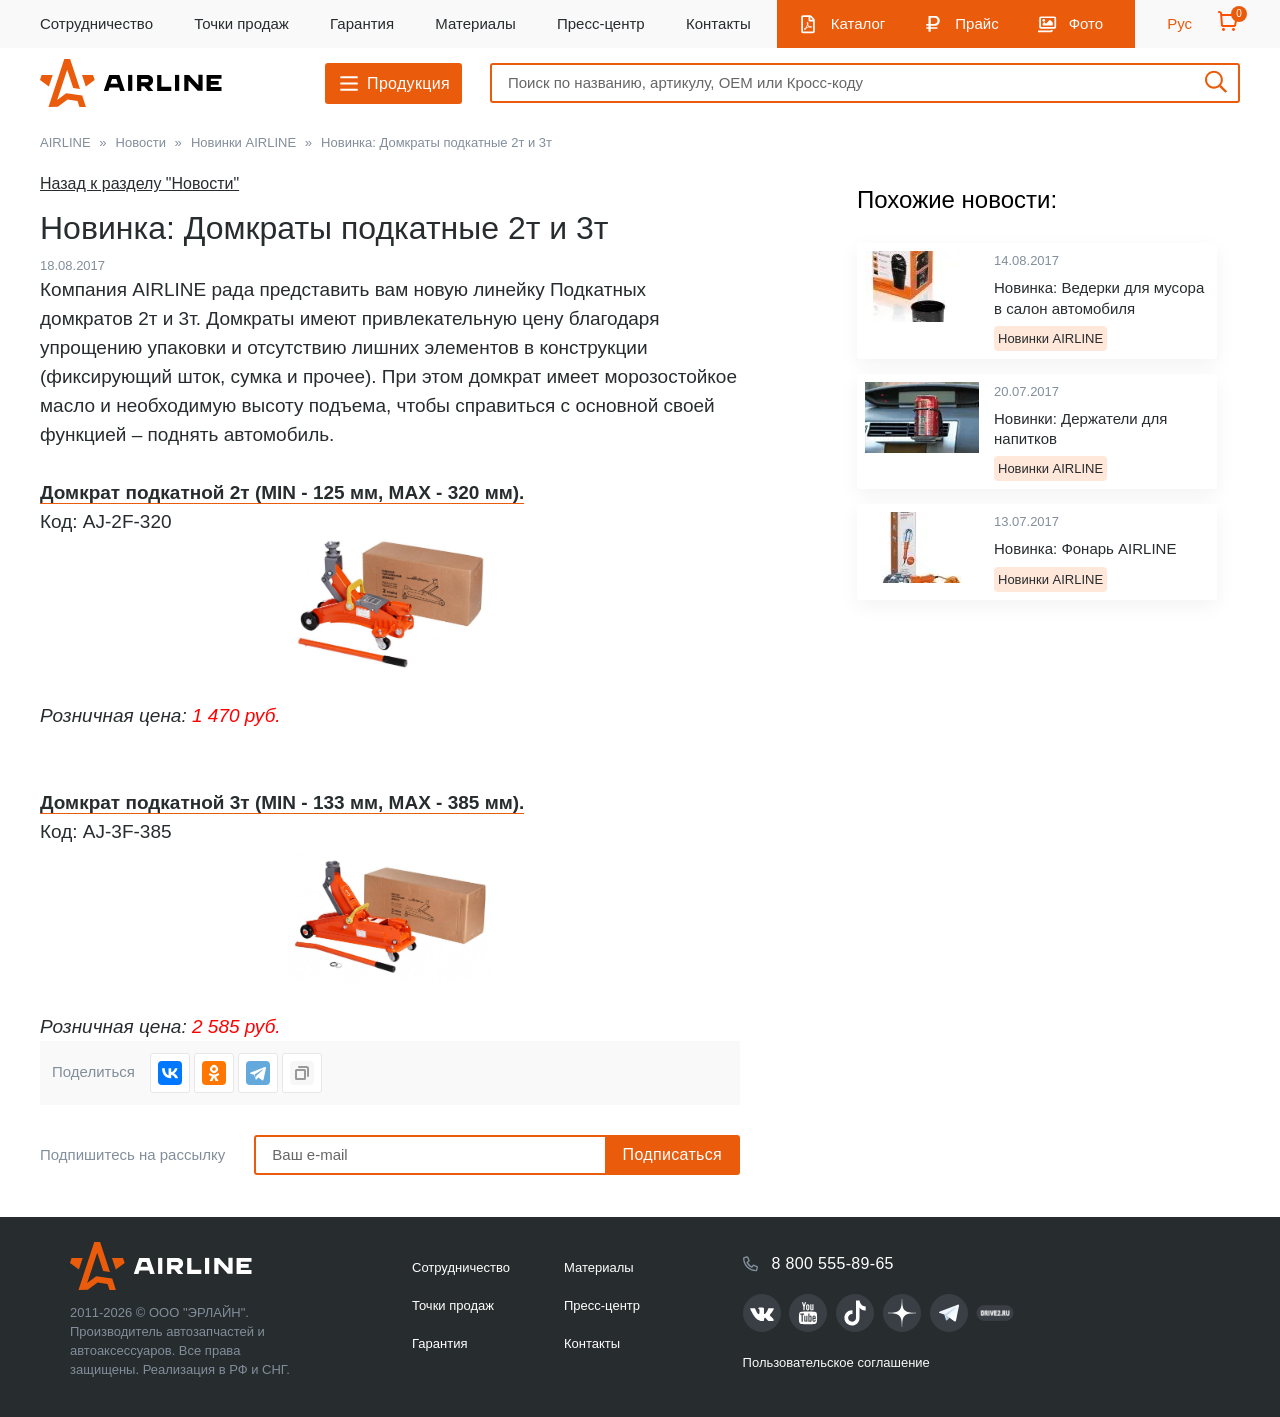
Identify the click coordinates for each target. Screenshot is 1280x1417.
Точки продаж (241, 23)
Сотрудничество (96, 23)
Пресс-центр (601, 23)
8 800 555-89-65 (833, 1263)
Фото (1086, 23)
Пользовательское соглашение (836, 1362)
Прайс (976, 23)
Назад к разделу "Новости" (139, 183)
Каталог (858, 23)
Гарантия (362, 23)
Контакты (718, 23)
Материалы (475, 23)
